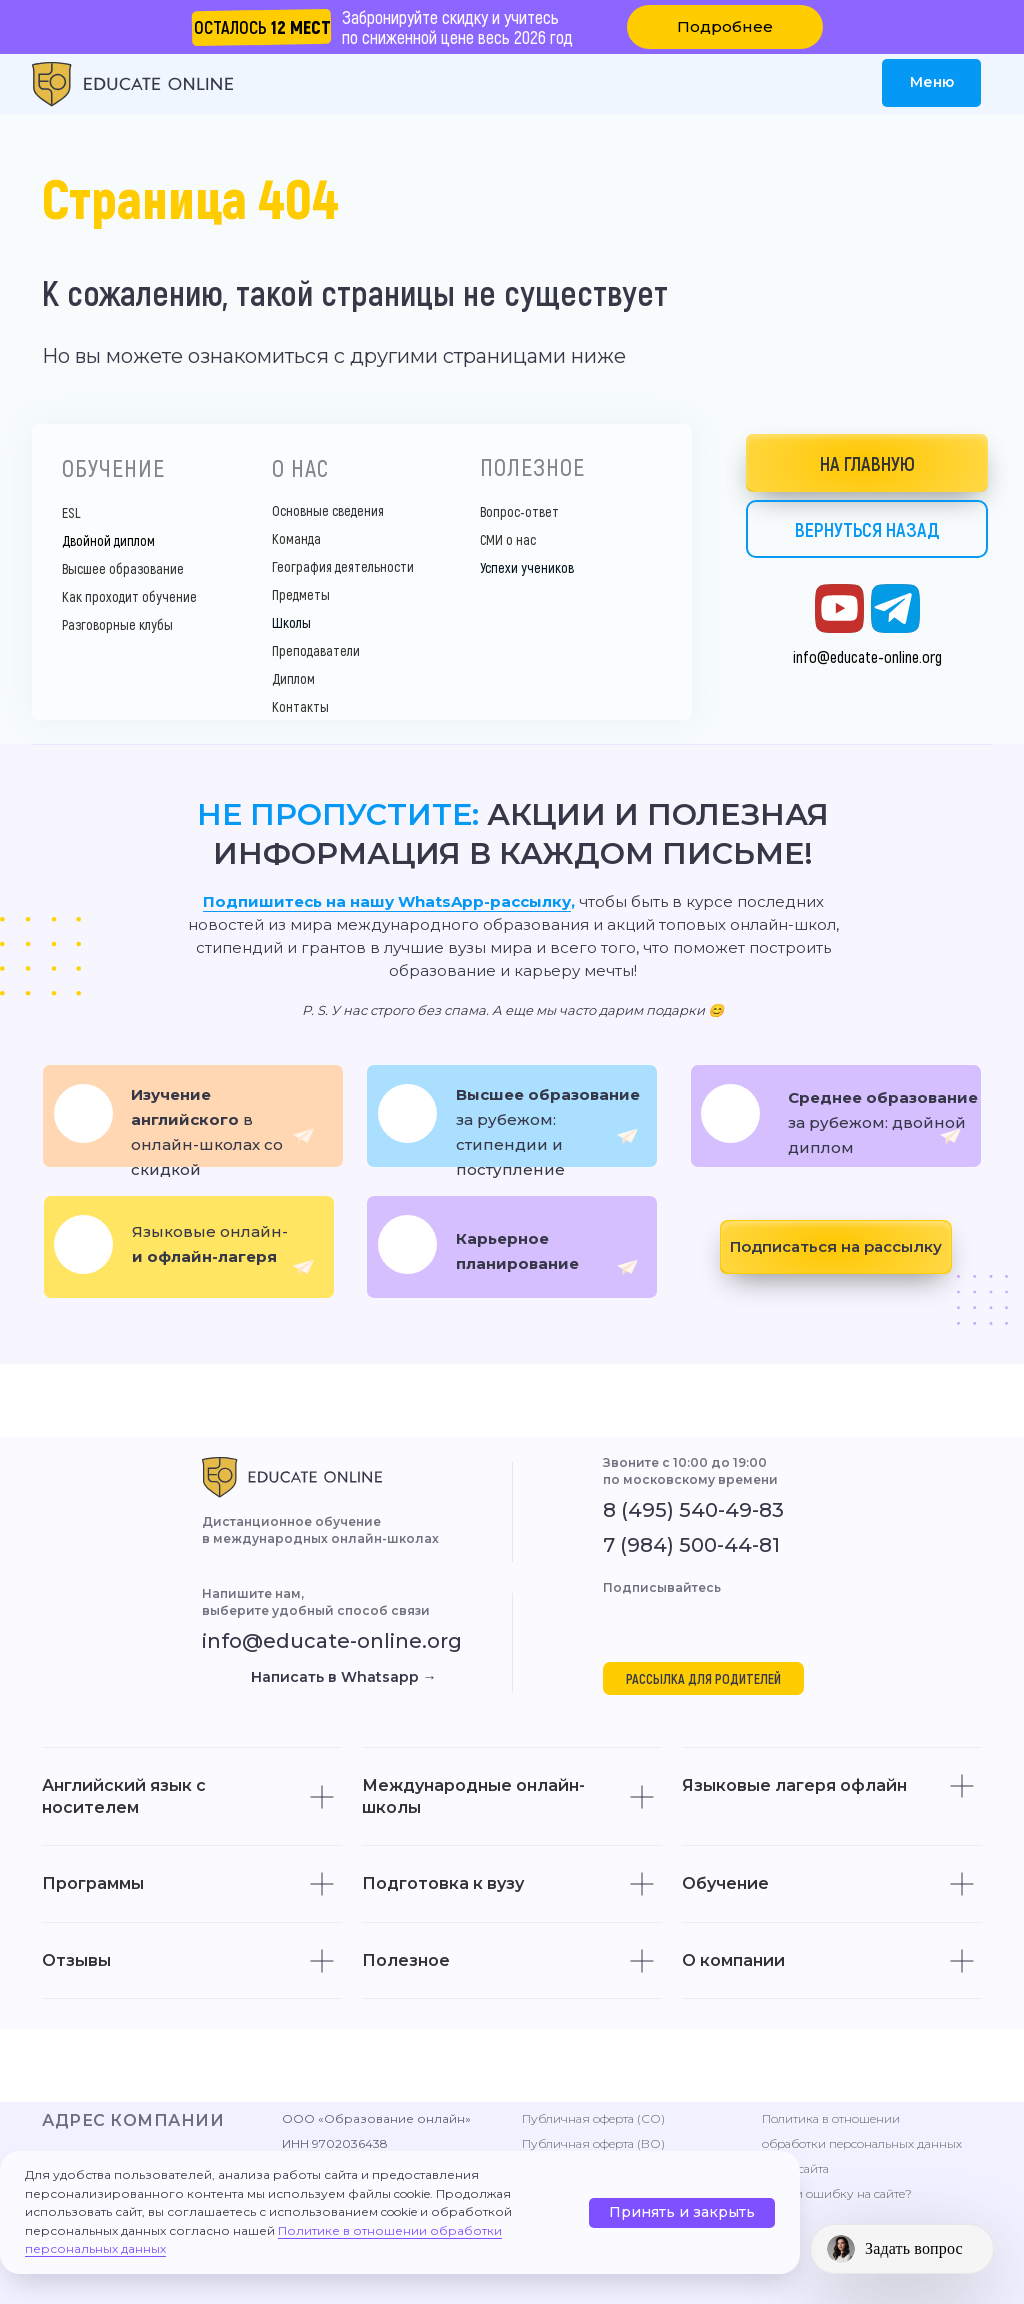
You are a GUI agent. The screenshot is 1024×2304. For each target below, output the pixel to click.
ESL (71, 512)
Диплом (293, 678)
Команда (296, 538)
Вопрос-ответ (519, 511)
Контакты (300, 706)
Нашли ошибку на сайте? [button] (837, 2193)
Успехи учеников (527, 567)
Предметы (301, 594)
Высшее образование (123, 568)
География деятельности (343, 566)
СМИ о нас (508, 539)
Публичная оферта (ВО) (593, 2143)
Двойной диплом (108, 540)
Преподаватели (316, 650)
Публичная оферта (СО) (593, 2118)
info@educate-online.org (867, 656)
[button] (725, 27)
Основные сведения (328, 510)
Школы (291, 622)
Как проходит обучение (129, 596)
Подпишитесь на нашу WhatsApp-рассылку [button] (387, 901)
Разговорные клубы (117, 624)
